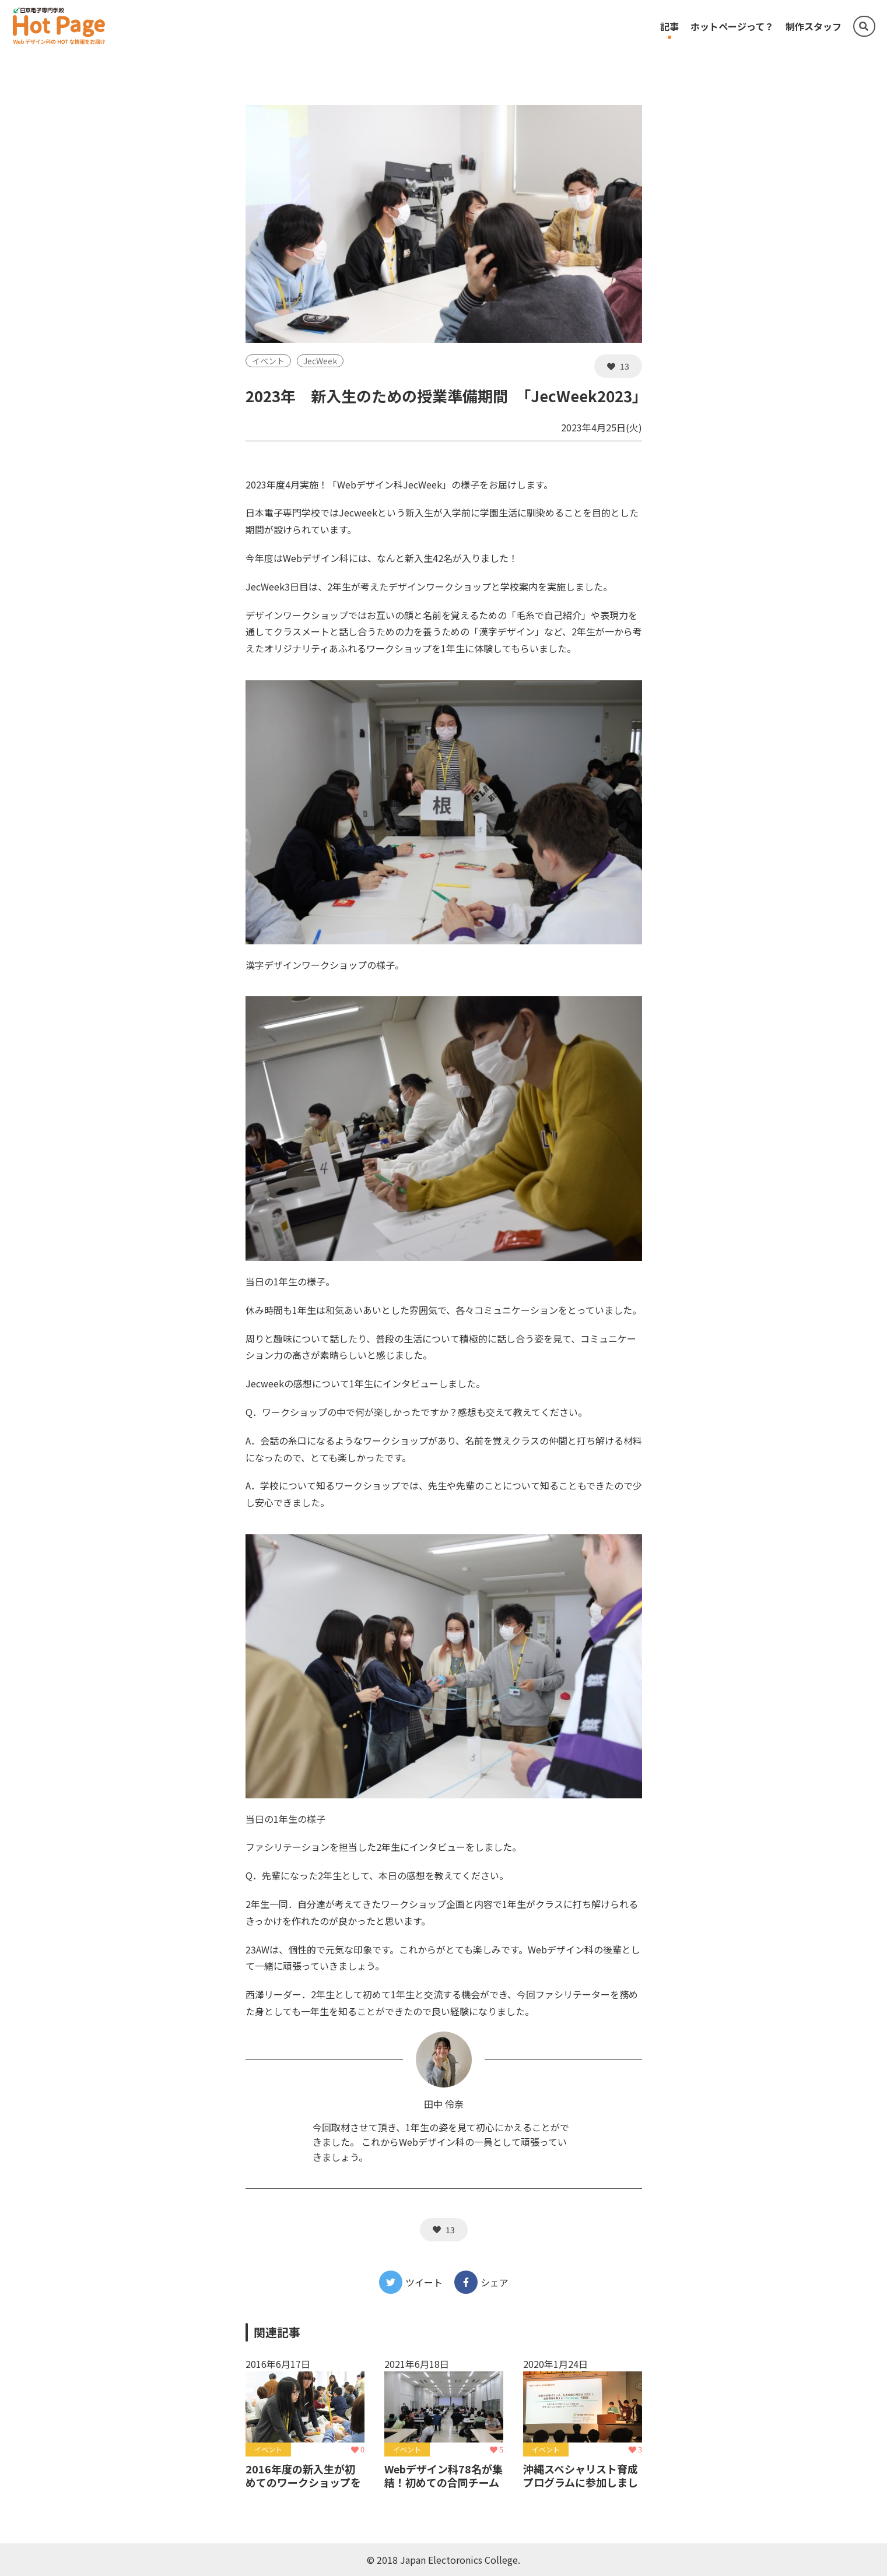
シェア (481, 2282)
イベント (268, 361)
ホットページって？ (732, 26)
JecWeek (320, 361)
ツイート (411, 2282)
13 (618, 366)
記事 (669, 26)
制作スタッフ (814, 26)
